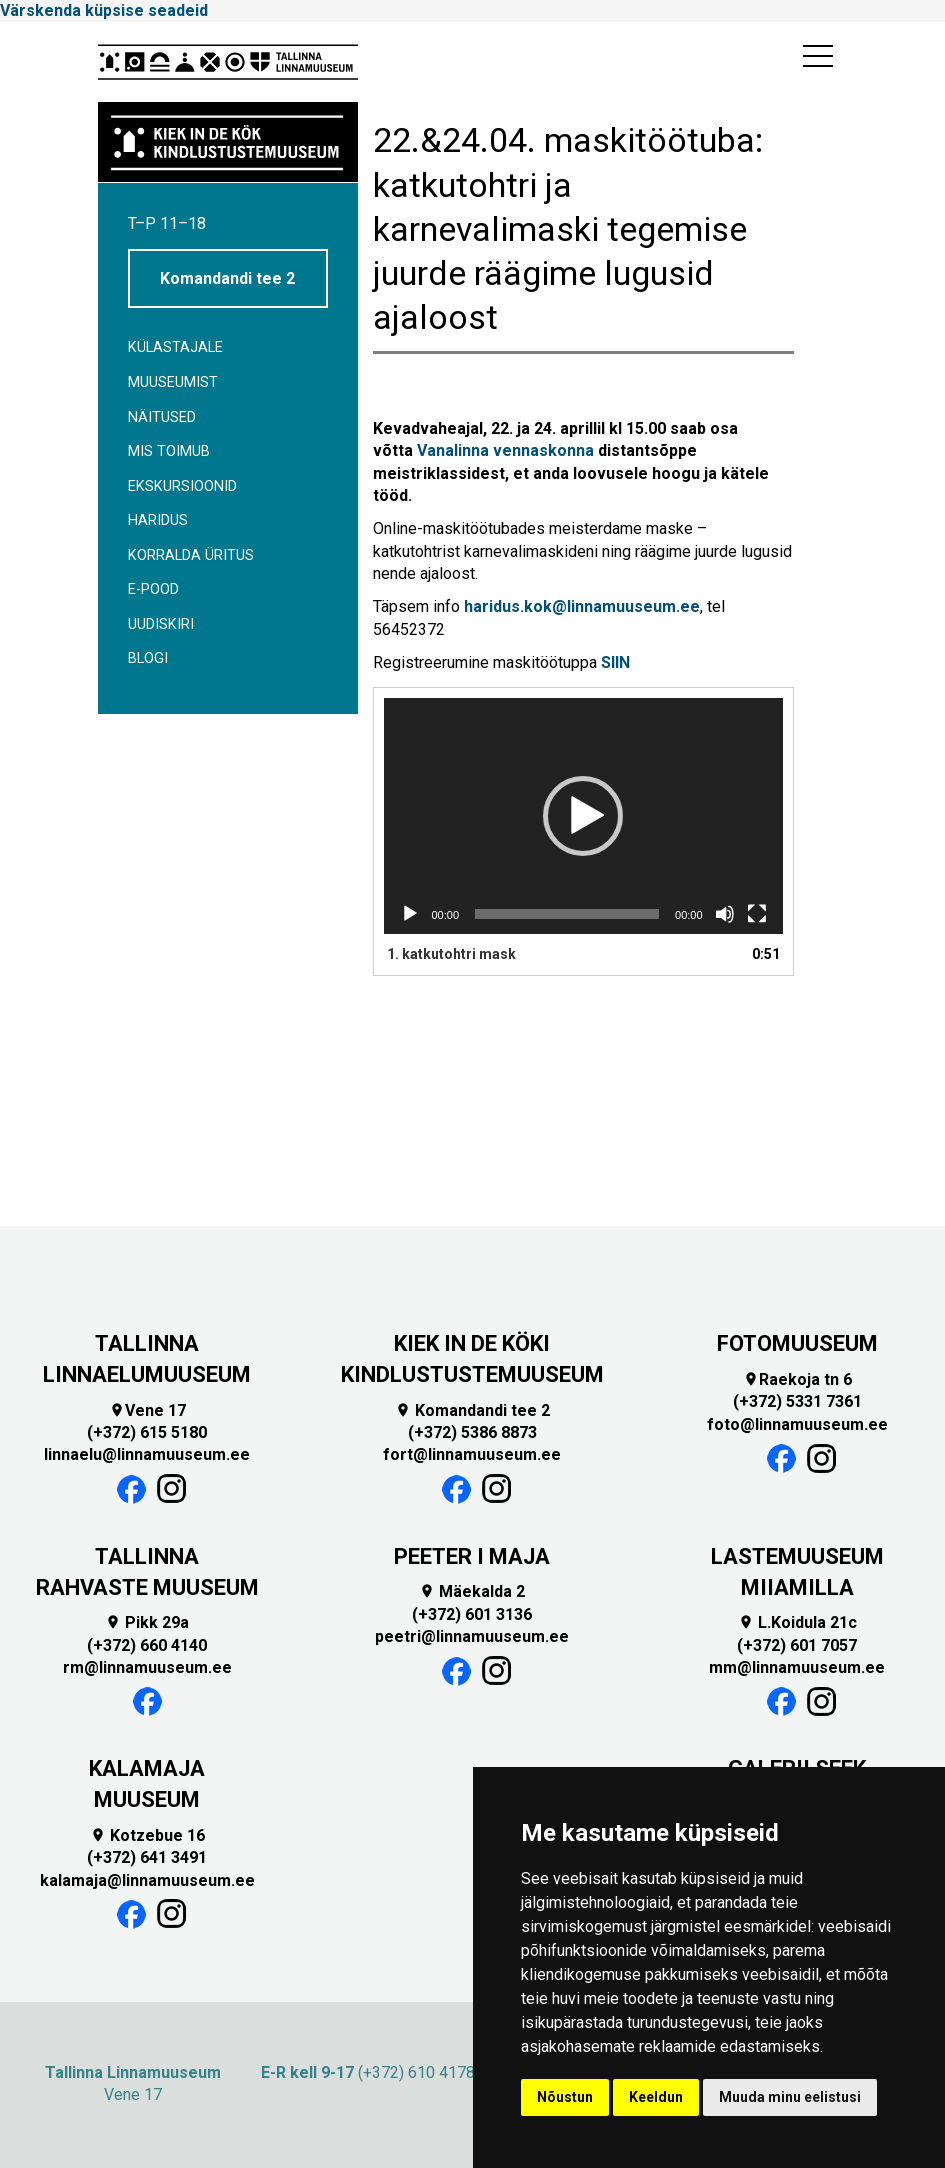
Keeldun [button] (656, 2097)
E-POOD (153, 589)
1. (451, 954)
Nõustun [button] (565, 2097)
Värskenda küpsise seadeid (104, 10)
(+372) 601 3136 (472, 1614)
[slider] (567, 914)
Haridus (158, 520)
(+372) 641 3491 (147, 1857)
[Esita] (410, 914)
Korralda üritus (191, 555)
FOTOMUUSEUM (797, 1343)
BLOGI (148, 658)
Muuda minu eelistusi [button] (790, 2097)
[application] (583, 816)
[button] (583, 816)
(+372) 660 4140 (147, 1645)
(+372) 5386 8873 (472, 1432)
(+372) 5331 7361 (797, 1401)
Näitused (162, 417)
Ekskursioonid (182, 486)
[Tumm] (725, 914)
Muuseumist (173, 382)
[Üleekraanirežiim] (757, 914)
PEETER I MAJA (472, 1556)
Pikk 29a (147, 1622)
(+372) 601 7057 (797, 1645)
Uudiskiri (161, 624)
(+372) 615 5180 (147, 1432)
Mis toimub (169, 451)
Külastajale (175, 347)
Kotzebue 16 (147, 1835)
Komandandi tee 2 (227, 278)
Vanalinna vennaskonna (505, 450)
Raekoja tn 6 (797, 1379)
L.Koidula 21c (797, 1622)
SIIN (615, 662)
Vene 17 (147, 1410)
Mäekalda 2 (472, 1591)
